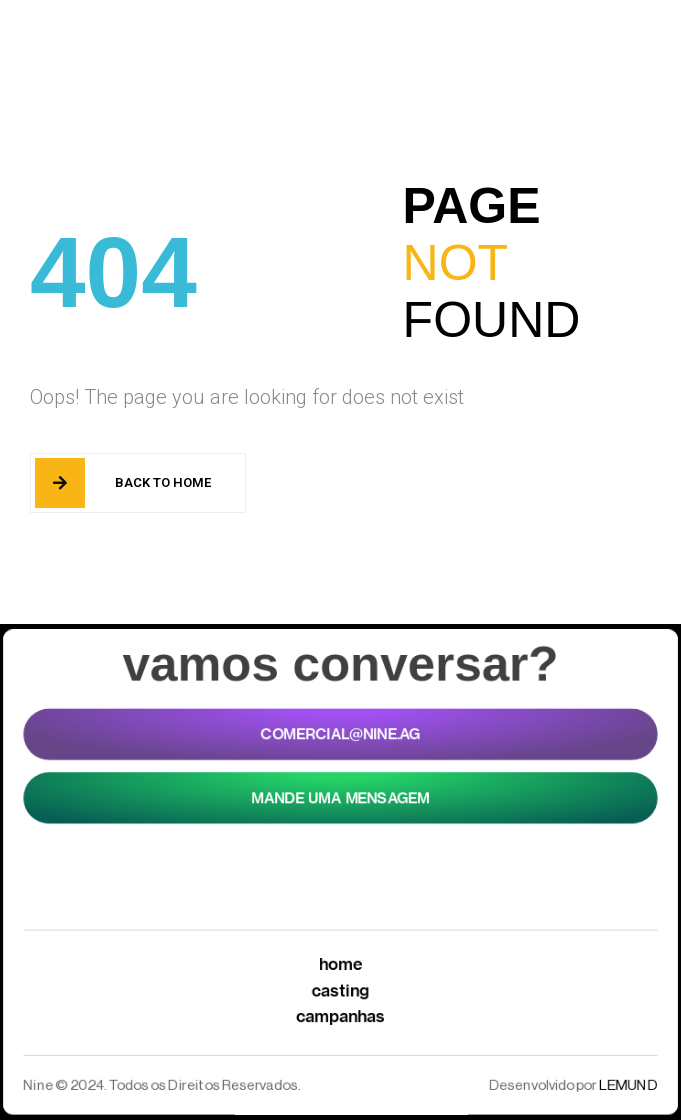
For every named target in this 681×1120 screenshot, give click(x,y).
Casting (340, 991)
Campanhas (340, 1018)
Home (341, 964)
